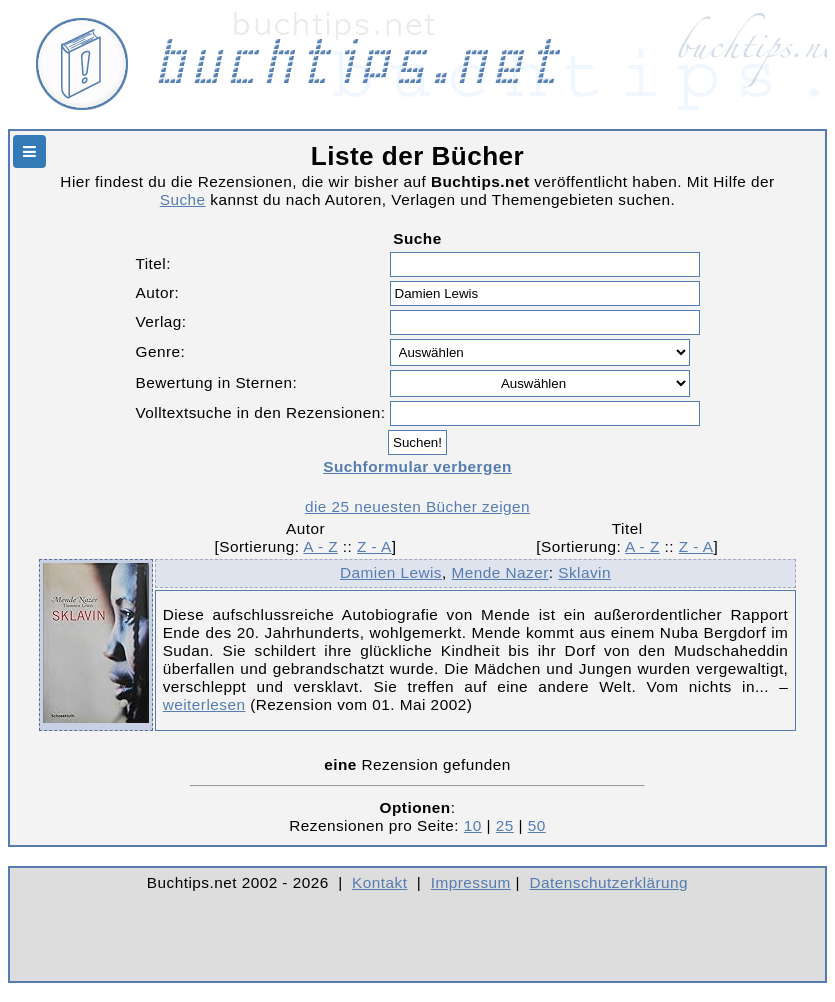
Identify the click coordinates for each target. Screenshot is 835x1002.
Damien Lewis (391, 572)
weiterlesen (204, 704)
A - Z (320, 546)
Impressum (471, 882)
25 (505, 825)
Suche (183, 199)
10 (473, 825)
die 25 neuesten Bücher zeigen (417, 506)
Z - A (374, 546)
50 (537, 825)
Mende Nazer (499, 572)
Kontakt (379, 882)
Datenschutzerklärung (609, 882)
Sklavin (584, 572)
